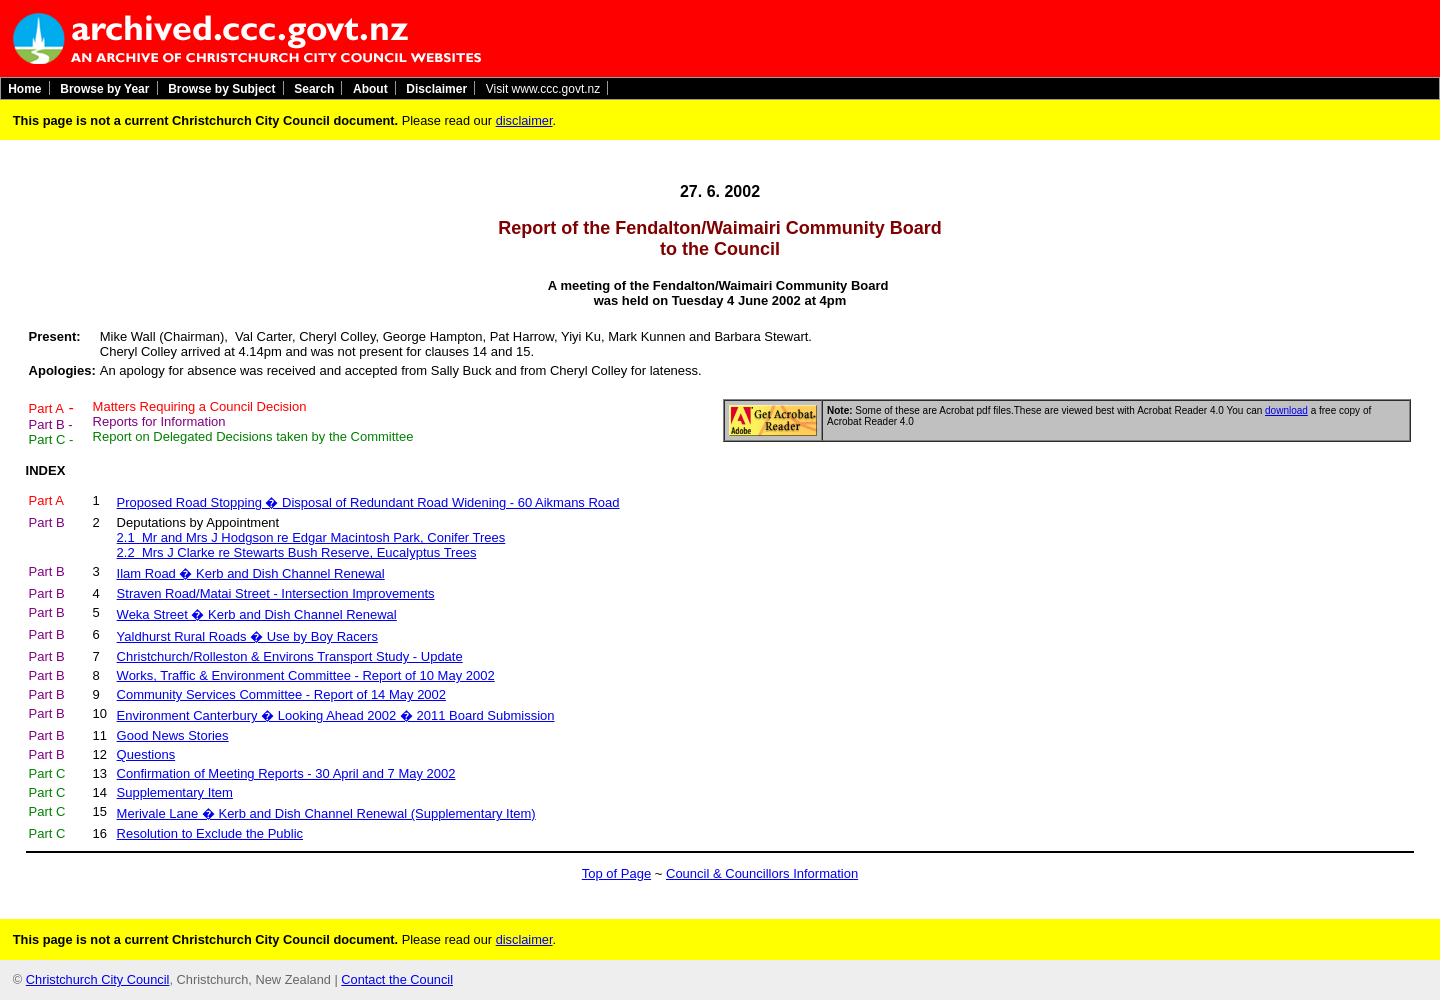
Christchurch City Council (98, 979)
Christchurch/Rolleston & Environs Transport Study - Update (290, 656)
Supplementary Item (175, 792)
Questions (146, 754)
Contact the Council (397, 979)
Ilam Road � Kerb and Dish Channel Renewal (251, 573)
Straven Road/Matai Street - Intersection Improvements (276, 593)
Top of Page (616, 873)
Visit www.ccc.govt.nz (543, 88)
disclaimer (524, 120)
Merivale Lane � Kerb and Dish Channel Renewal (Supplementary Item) (326, 813)
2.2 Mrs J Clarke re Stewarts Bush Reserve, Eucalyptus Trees (297, 552)
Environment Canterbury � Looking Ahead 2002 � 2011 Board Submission (336, 715)
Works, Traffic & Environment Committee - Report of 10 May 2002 (306, 675)
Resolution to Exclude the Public (210, 833)
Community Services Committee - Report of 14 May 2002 (281, 694)
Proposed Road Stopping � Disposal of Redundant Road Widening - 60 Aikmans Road (368, 502)
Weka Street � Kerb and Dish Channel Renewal (257, 614)
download (1286, 410)
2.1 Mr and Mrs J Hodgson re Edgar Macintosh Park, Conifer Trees (311, 537)
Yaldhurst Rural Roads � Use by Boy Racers (247, 636)
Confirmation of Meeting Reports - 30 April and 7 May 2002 (286, 773)
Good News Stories (173, 735)
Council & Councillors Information (762, 873)
